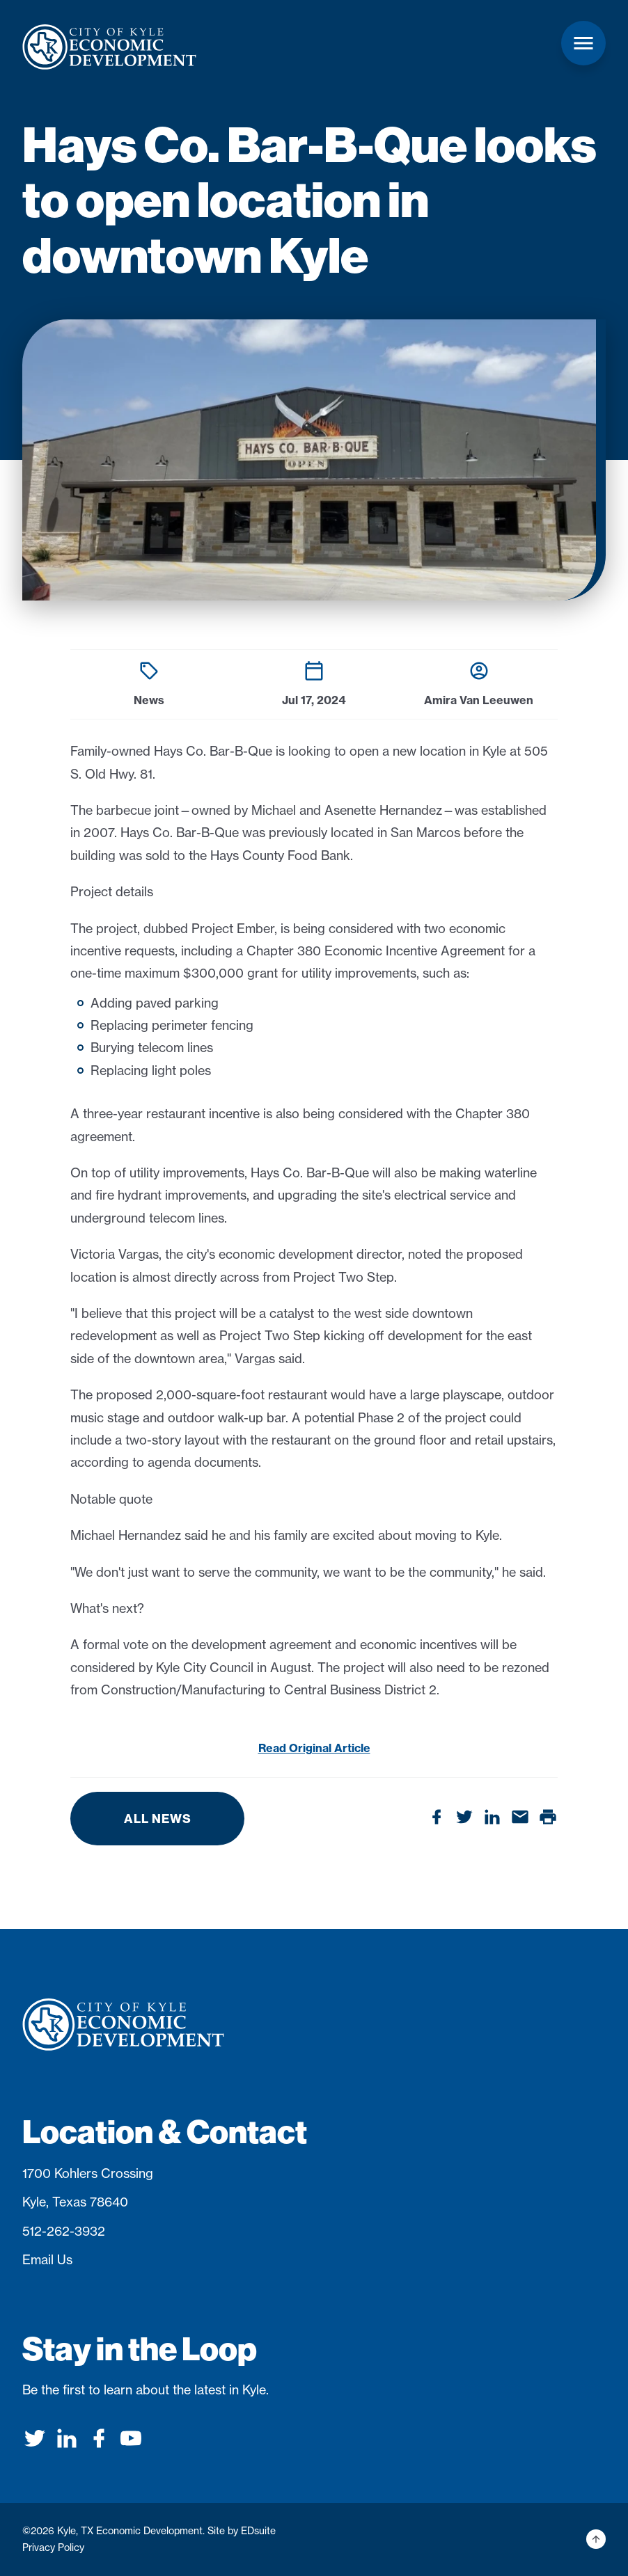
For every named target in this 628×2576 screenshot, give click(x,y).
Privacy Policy (53, 2547)
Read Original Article (314, 1748)
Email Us (47, 2260)
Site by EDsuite (241, 2531)
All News (157, 1819)
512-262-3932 (63, 2231)
